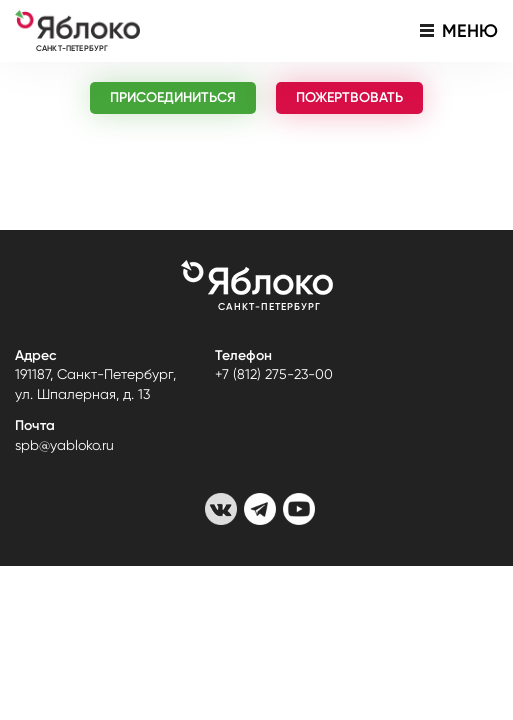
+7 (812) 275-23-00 (274, 374)
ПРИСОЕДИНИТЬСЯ (173, 97)
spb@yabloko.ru (64, 445)
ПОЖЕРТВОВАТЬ (349, 97)
